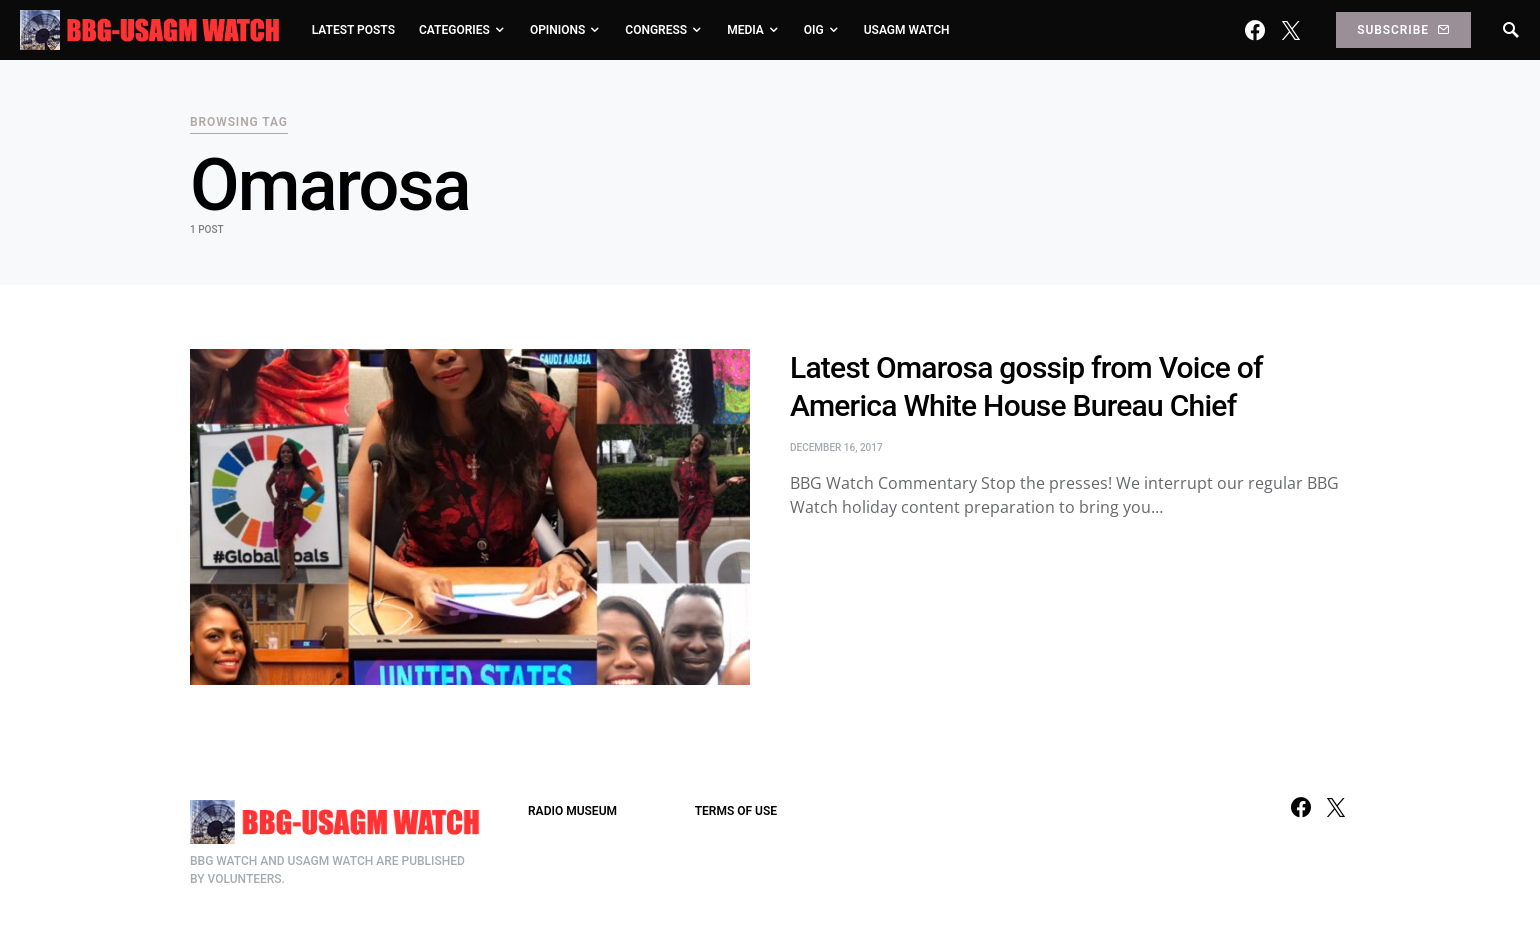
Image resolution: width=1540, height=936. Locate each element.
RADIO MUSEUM (572, 811)
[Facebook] (1255, 30)
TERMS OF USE (736, 811)
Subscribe (1403, 30)
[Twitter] (1291, 30)
